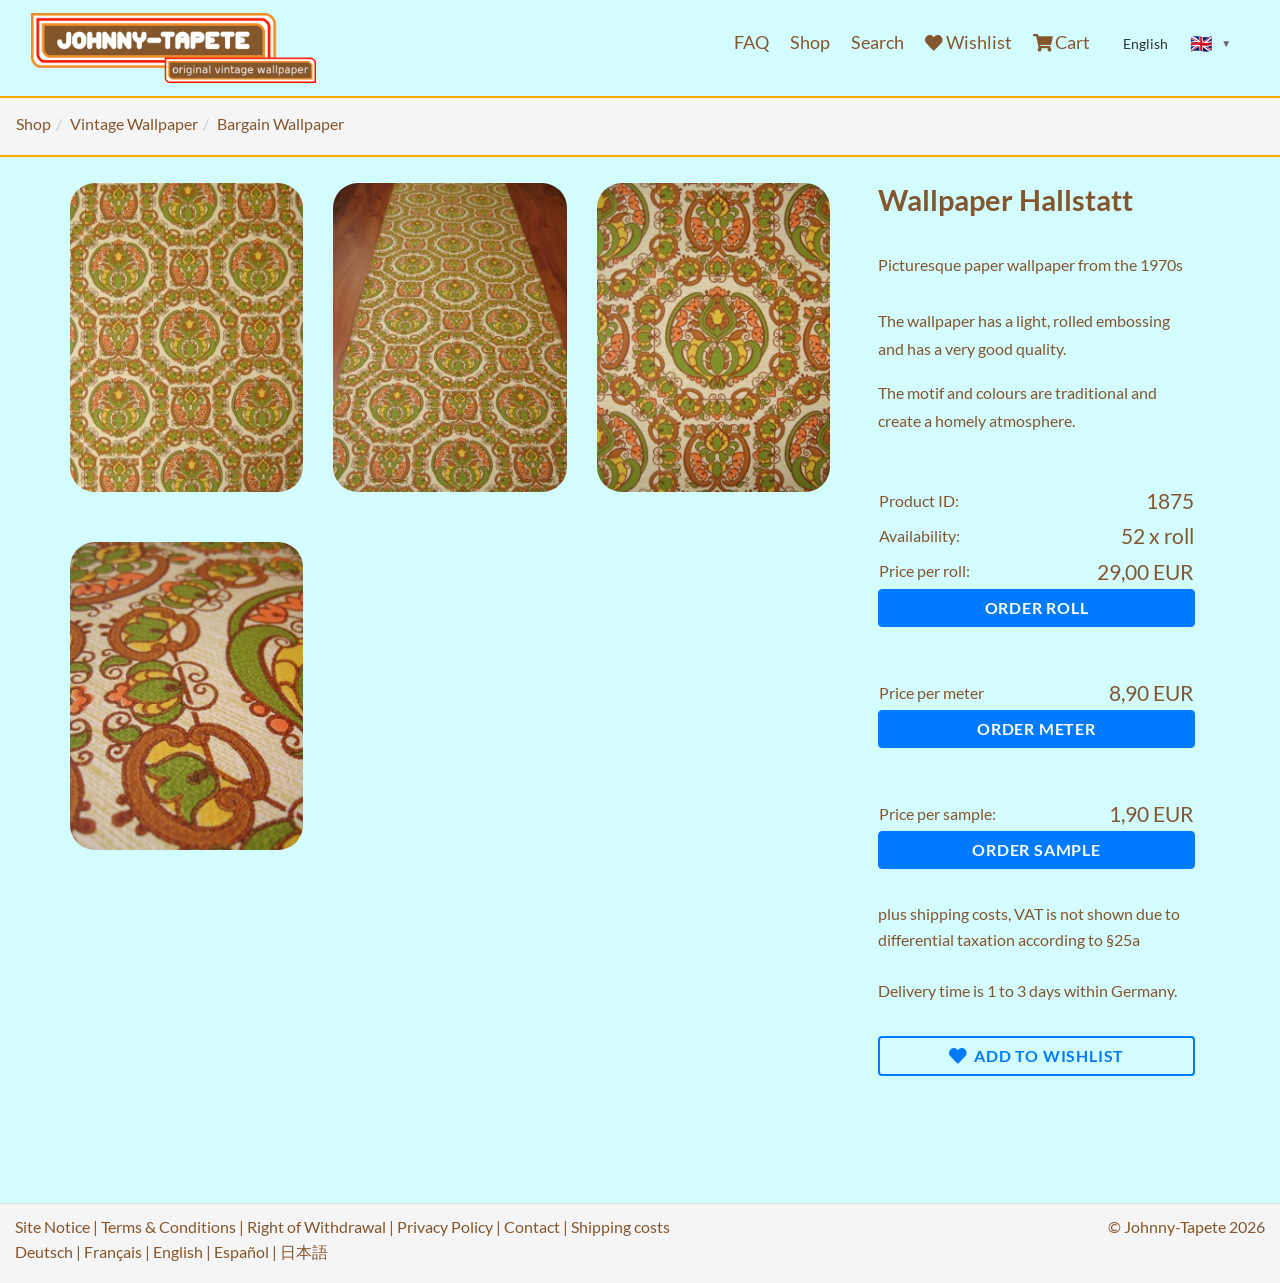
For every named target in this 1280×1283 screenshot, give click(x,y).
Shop (810, 42)
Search (877, 42)
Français (113, 1251)
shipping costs (959, 913)
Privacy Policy (445, 1226)
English (178, 1251)
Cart (1062, 42)
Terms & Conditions (168, 1226)
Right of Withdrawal (316, 1226)
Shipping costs (620, 1226)
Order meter (1036, 728)
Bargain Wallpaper (280, 123)
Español (241, 1251)
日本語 (304, 1251)
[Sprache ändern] (1211, 44)
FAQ (751, 42)
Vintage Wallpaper (134, 123)
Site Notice (52, 1226)
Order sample (1036, 849)
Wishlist (968, 42)
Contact (532, 1226)
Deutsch (44, 1251)
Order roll (1037, 607)
